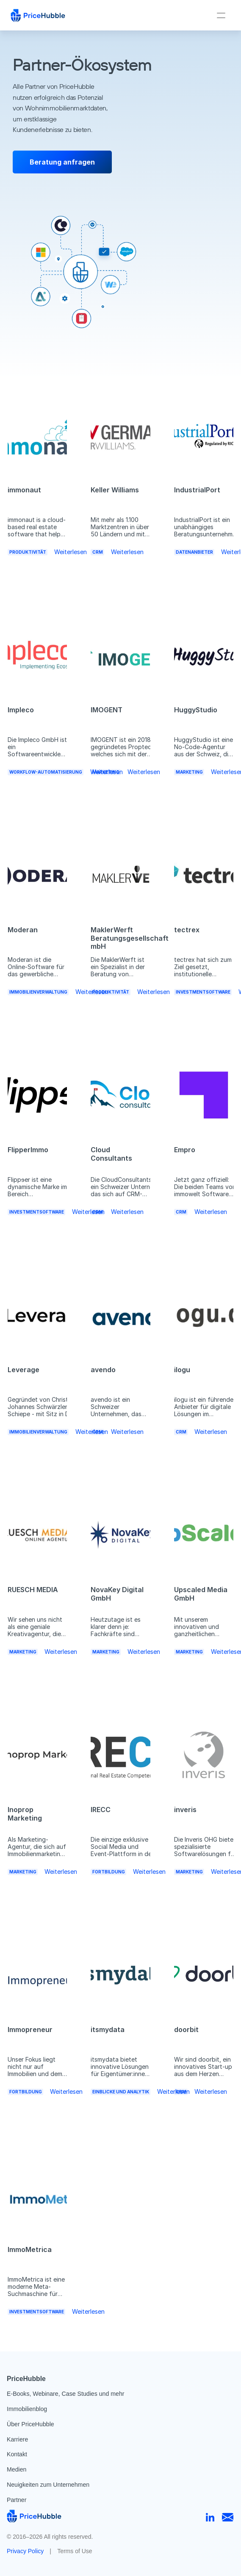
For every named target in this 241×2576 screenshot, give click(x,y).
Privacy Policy (25, 2551)
